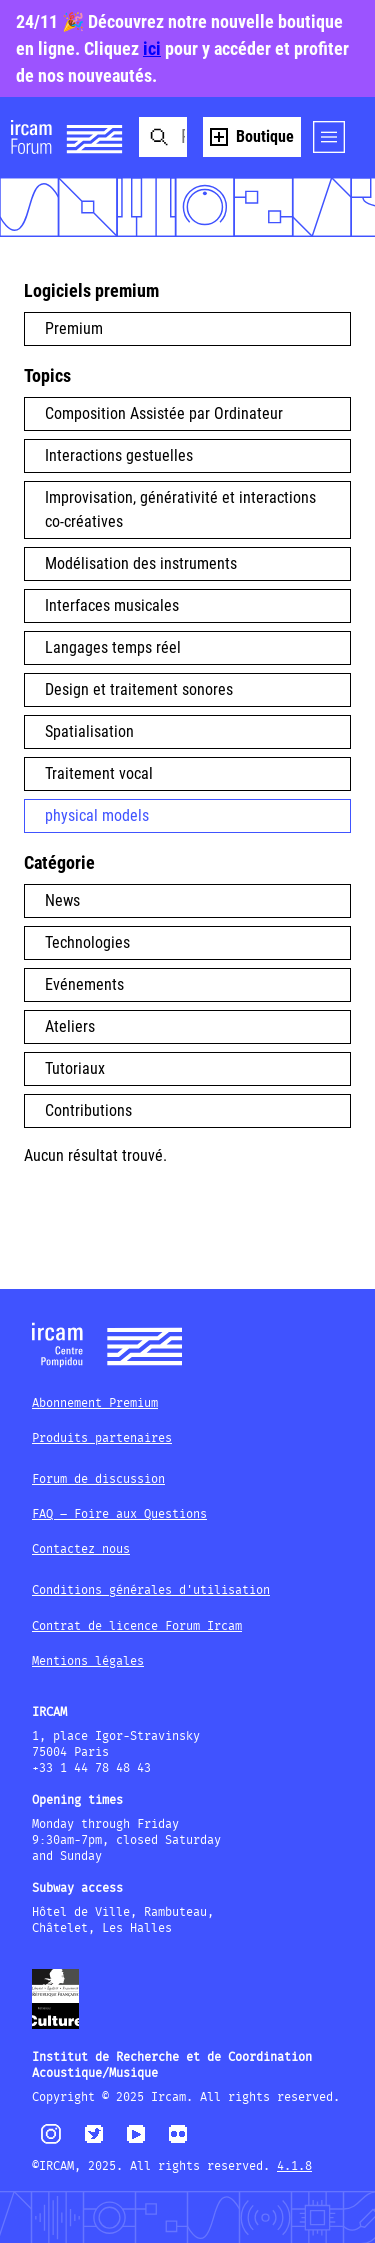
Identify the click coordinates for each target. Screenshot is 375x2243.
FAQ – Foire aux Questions (119, 1514)
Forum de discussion (98, 1479)
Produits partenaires (102, 1438)
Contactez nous (81, 1549)
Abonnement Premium (95, 1403)
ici (152, 48)
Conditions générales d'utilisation (151, 1590)
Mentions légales (88, 1661)
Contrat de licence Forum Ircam (137, 1626)
